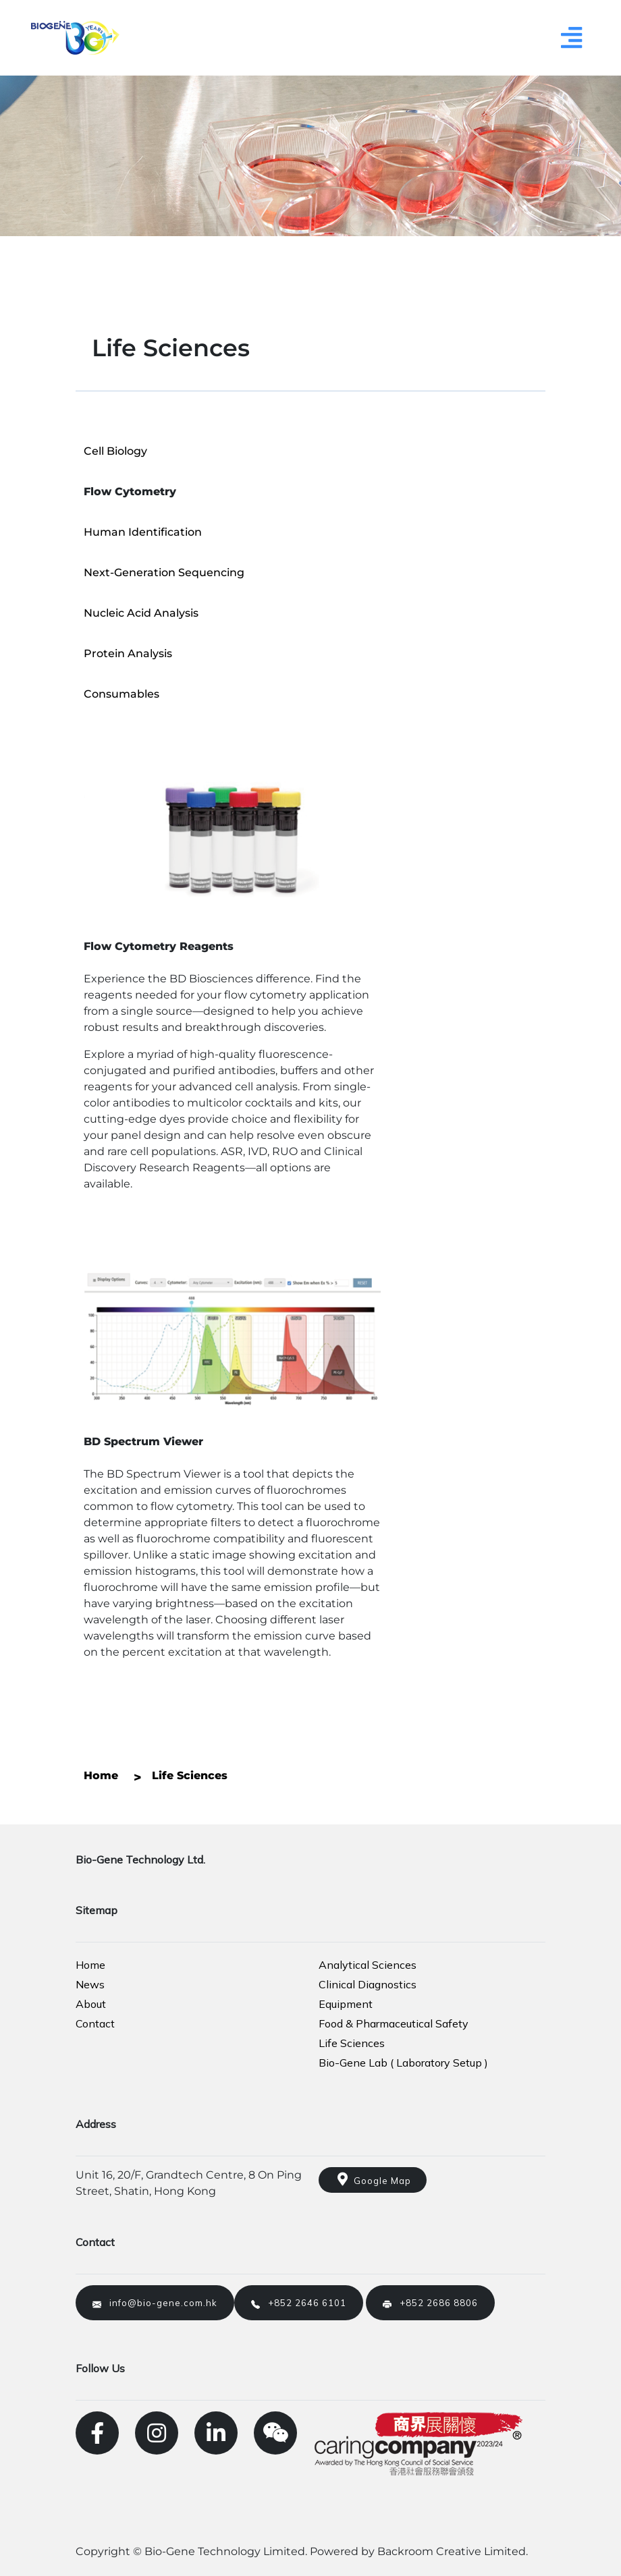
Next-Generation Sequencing (164, 572)
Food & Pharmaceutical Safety (393, 2023)
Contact (95, 2023)
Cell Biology (115, 451)
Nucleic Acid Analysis (141, 613)
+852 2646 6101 (298, 2302)
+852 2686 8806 (430, 2302)
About (91, 2004)
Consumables (121, 694)
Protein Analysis (128, 653)
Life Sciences (352, 2043)
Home (90, 1964)
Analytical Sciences (367, 1964)
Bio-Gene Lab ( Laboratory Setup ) (403, 2062)
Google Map (373, 2179)
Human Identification (143, 532)
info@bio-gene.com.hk (154, 2302)
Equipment (346, 2004)
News (90, 1984)
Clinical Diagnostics (367, 1984)
